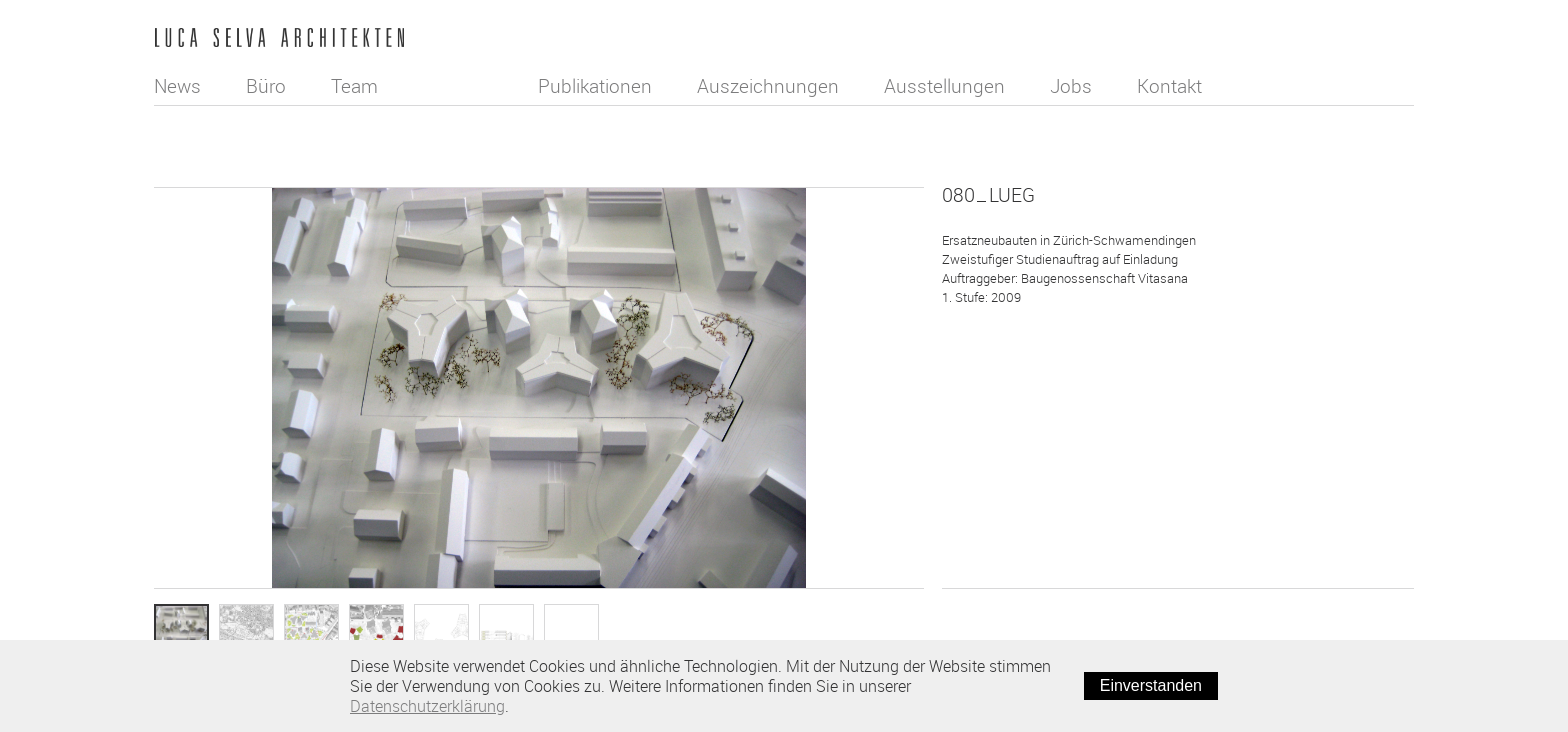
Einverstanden (1151, 685)
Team (354, 86)
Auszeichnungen (770, 86)
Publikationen (597, 86)
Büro (266, 86)
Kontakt (1171, 86)
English (1393, 41)
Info (572, 631)
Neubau (983, 336)
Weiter (1385, 610)
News (177, 86)
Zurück (972, 610)
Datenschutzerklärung (427, 706)
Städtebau (991, 394)
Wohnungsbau (1001, 423)
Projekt (981, 452)
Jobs (1073, 86)
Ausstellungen (946, 86)
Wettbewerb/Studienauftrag (1041, 365)
